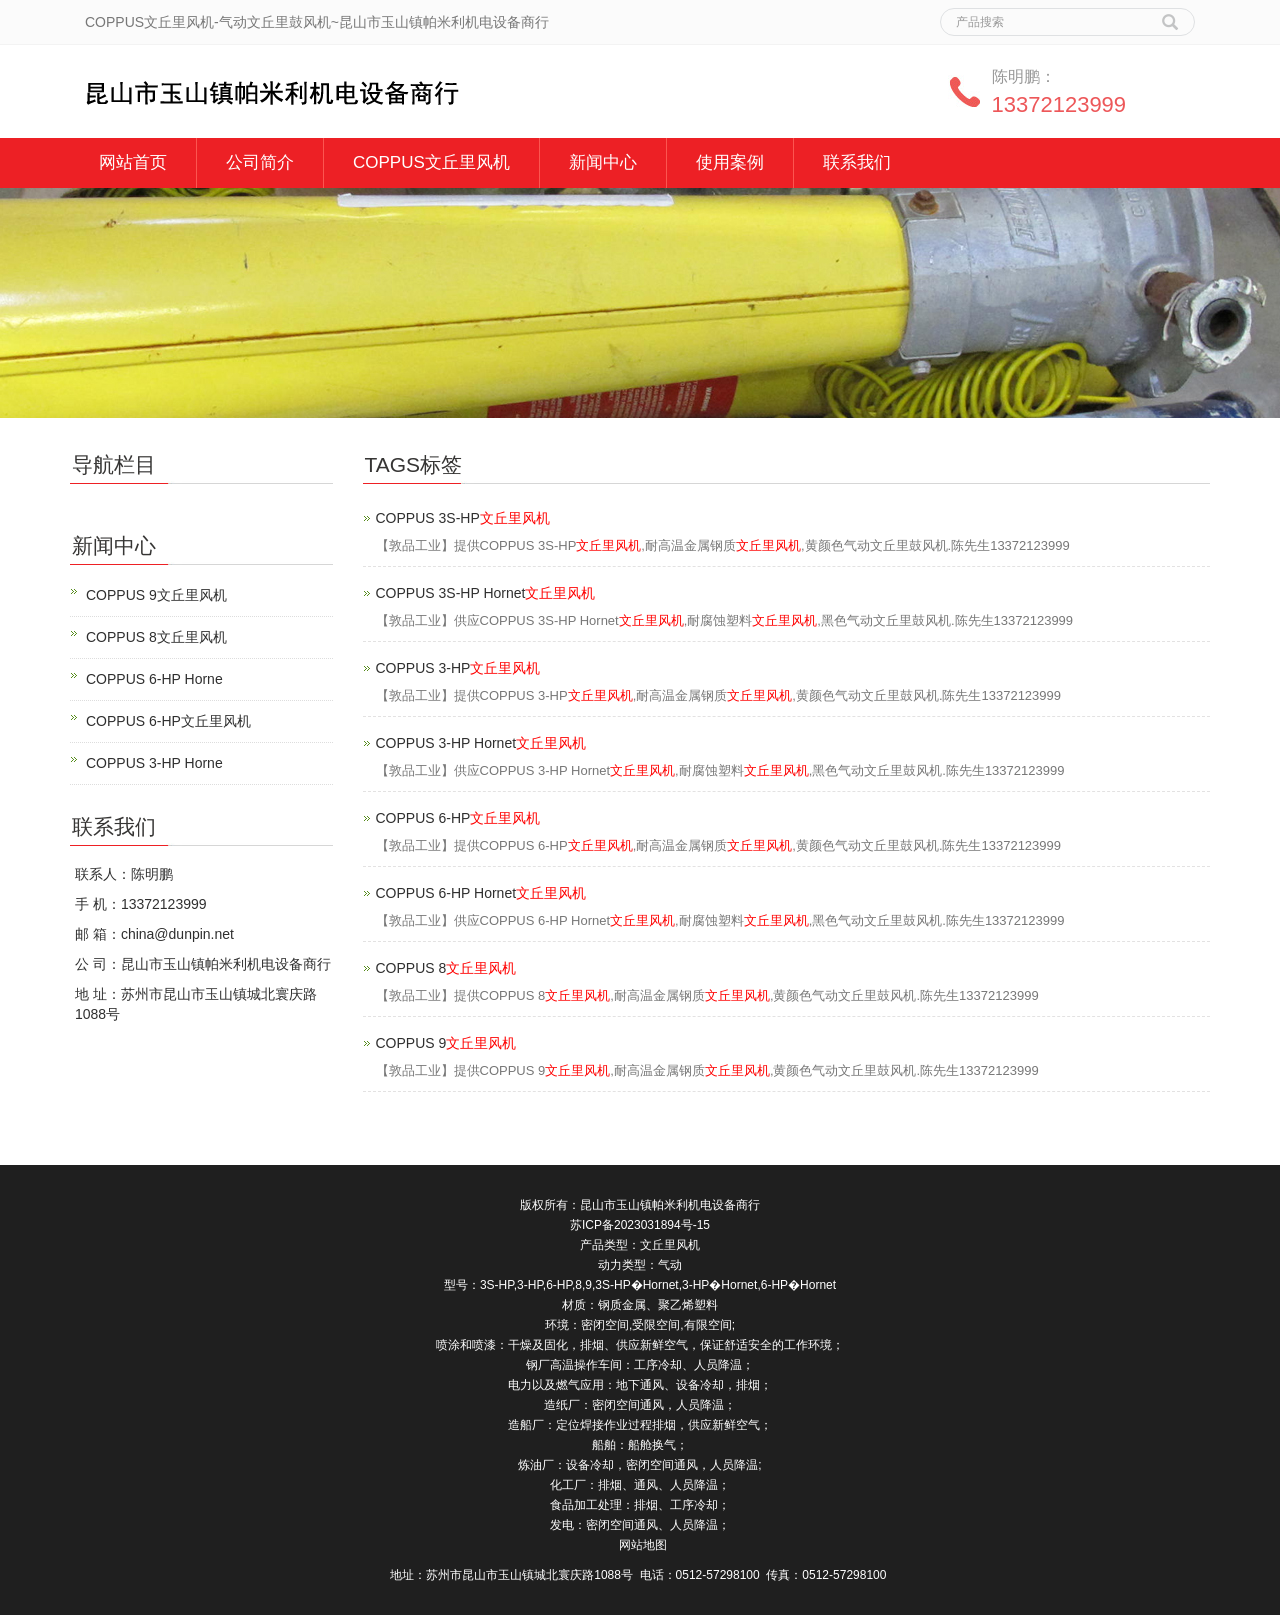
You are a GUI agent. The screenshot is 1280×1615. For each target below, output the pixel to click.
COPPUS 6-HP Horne (154, 679)
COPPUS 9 (446, 1043)
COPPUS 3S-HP (463, 518)
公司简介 (260, 162)
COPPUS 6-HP (458, 818)
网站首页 (133, 162)
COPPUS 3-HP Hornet (481, 743)
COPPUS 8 (446, 968)
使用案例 (730, 162)
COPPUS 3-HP (458, 668)
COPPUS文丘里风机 (431, 162)
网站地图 (643, 1545)
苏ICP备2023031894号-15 (640, 1225)
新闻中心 (603, 162)
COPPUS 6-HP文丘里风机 (168, 721)
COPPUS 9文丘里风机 (156, 595)
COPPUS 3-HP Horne (154, 763)
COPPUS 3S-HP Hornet (486, 593)
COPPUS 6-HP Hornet (481, 893)
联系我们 (857, 162)
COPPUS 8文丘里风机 (156, 637)
